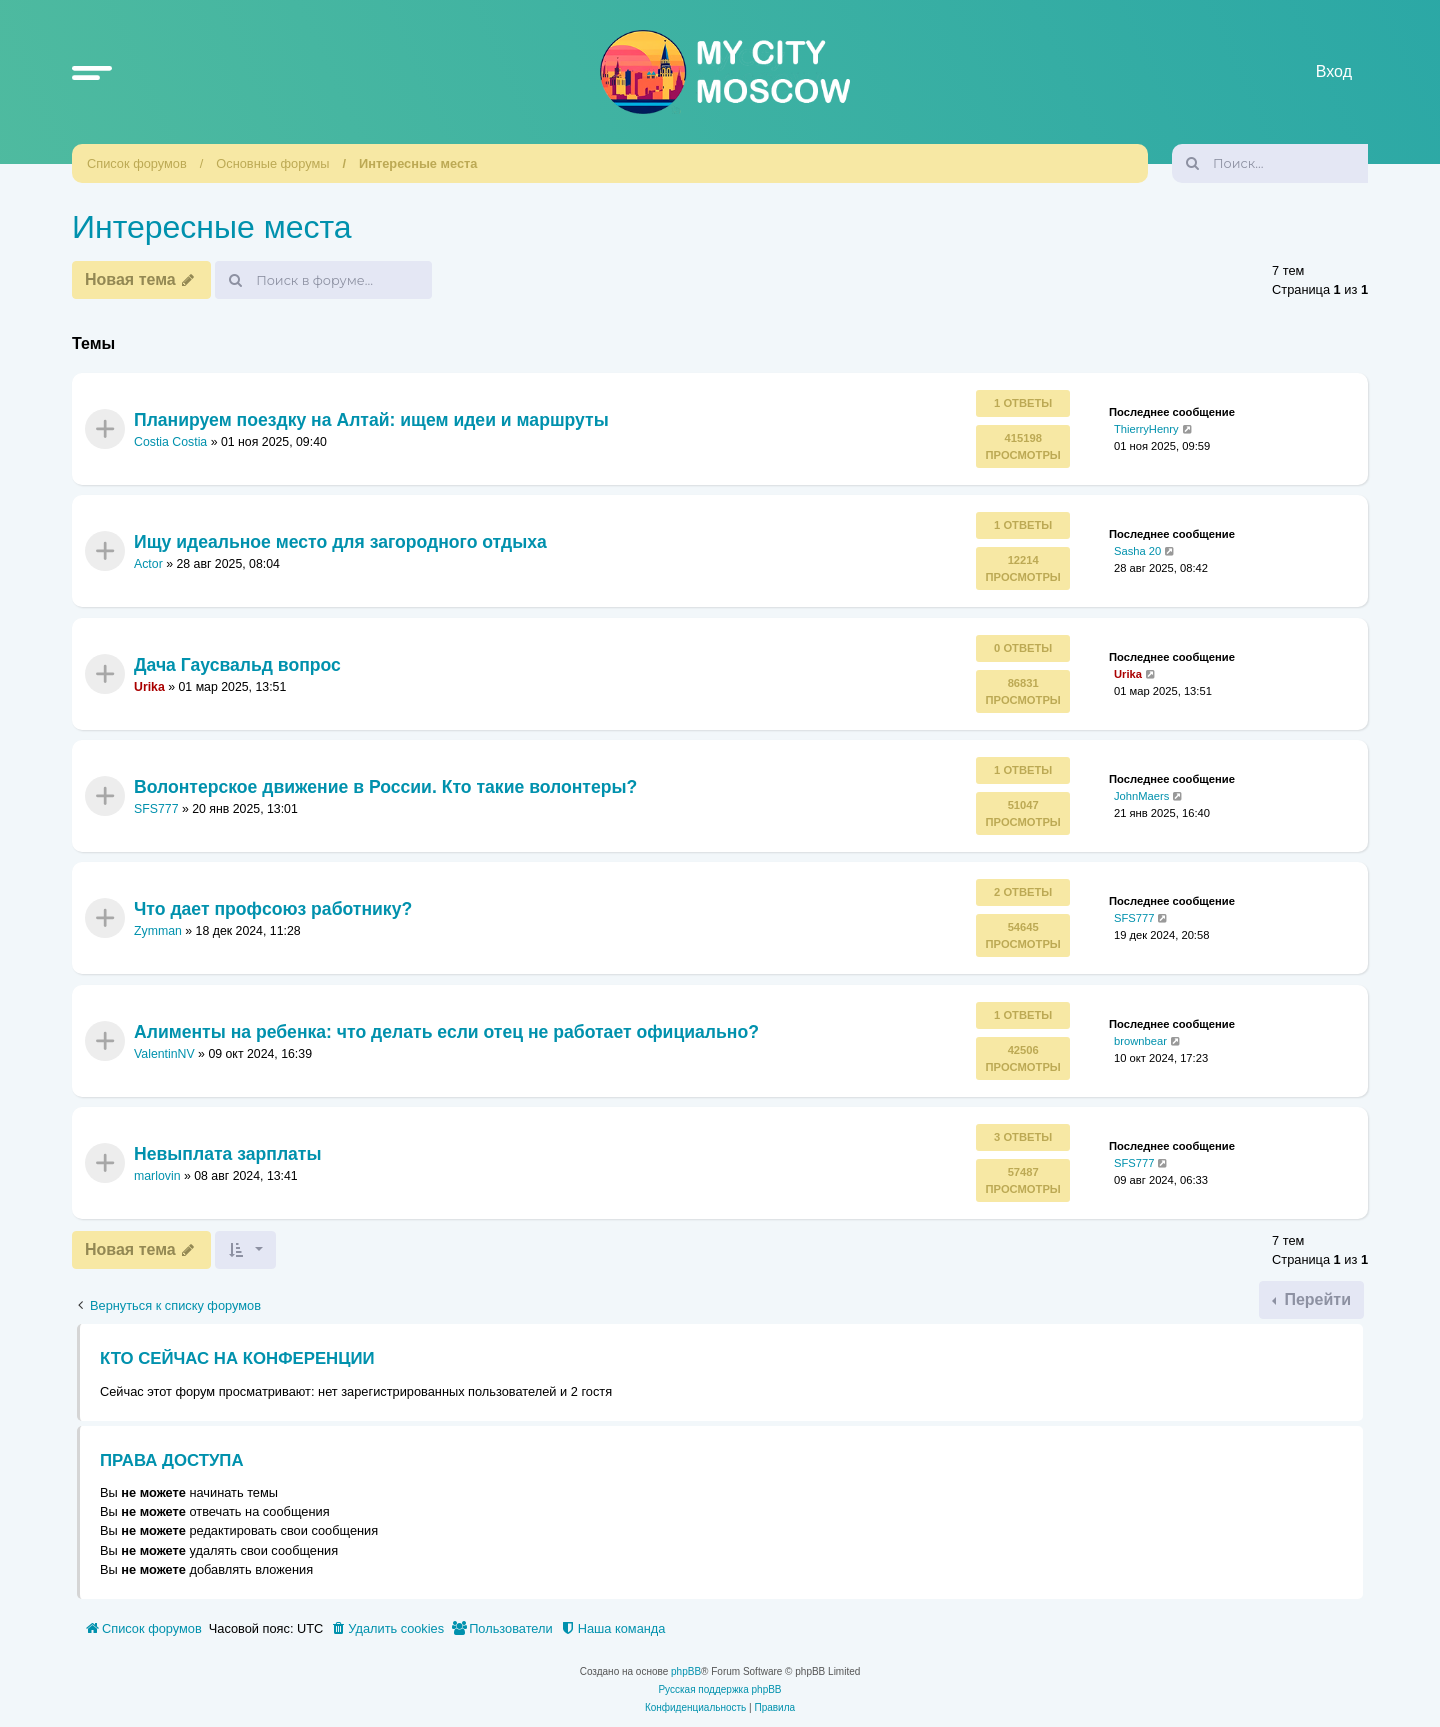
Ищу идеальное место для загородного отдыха (340, 542)
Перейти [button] (1315, 1299)
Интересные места (418, 163)
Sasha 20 (1137, 551)
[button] (92, 72)
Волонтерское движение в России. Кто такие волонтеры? (385, 787)
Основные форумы (272, 163)
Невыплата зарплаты (227, 1154)
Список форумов (137, 163)
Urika (149, 687)
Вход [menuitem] (1334, 71)
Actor (148, 564)
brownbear (1140, 1040)
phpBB (686, 1671)
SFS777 (156, 809)
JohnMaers (1141, 796)
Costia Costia (170, 442)
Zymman (158, 931)
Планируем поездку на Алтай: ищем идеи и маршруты (371, 419)
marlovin (157, 1176)
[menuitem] (387, 1629)
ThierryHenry (1146, 429)
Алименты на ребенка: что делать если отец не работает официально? (446, 1031)
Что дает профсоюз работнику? (273, 909)
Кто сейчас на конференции (237, 1358)
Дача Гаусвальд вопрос (237, 664)
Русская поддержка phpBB (719, 1689)
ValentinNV (164, 1054)
